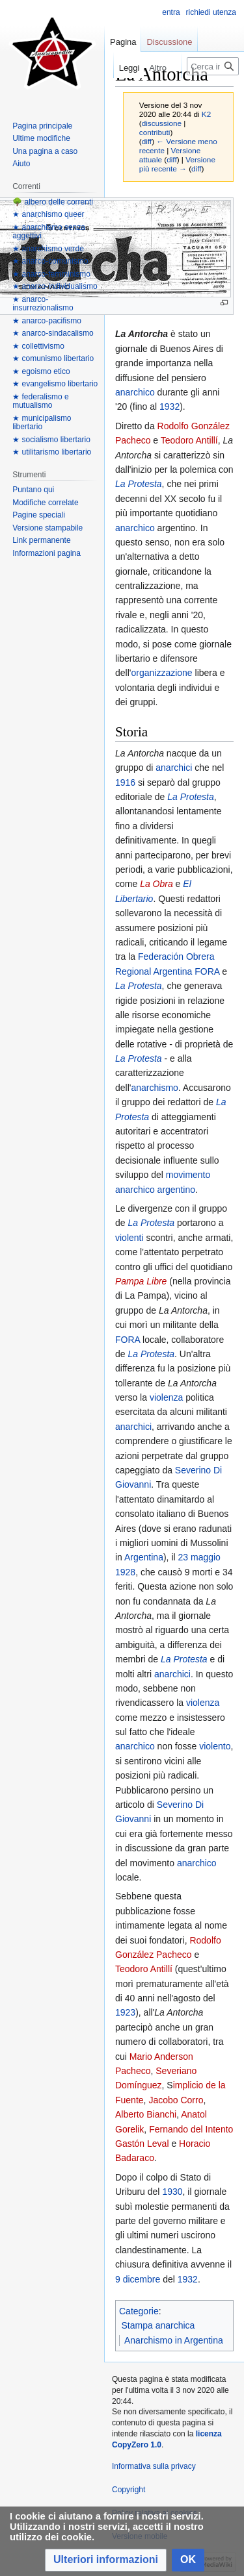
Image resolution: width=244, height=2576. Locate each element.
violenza (166, 1397)
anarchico (135, 392)
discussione (162, 123)
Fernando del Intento (191, 2129)
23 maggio (199, 1557)
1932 (169, 406)
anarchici (174, 767)
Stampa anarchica (158, 2325)
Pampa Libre (141, 1281)
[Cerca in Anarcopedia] (213, 66)
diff (147, 141)
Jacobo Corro (175, 2100)
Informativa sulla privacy (154, 2466)
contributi (154, 132)
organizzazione (161, 673)
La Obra (156, 884)
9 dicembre (137, 2279)
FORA (207, 971)
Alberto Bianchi (145, 2114)
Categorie (139, 2311)
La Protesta (138, 484)
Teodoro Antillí (189, 440)
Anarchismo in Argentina (173, 2340)
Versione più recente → (177, 164)
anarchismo (154, 1087)
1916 (125, 782)
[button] (106, 2560)
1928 (125, 1572)
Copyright (128, 2489)
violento (214, 1746)
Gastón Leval (142, 2143)
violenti (129, 1237)
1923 (125, 2012)
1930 (172, 2191)
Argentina (143, 1557)
